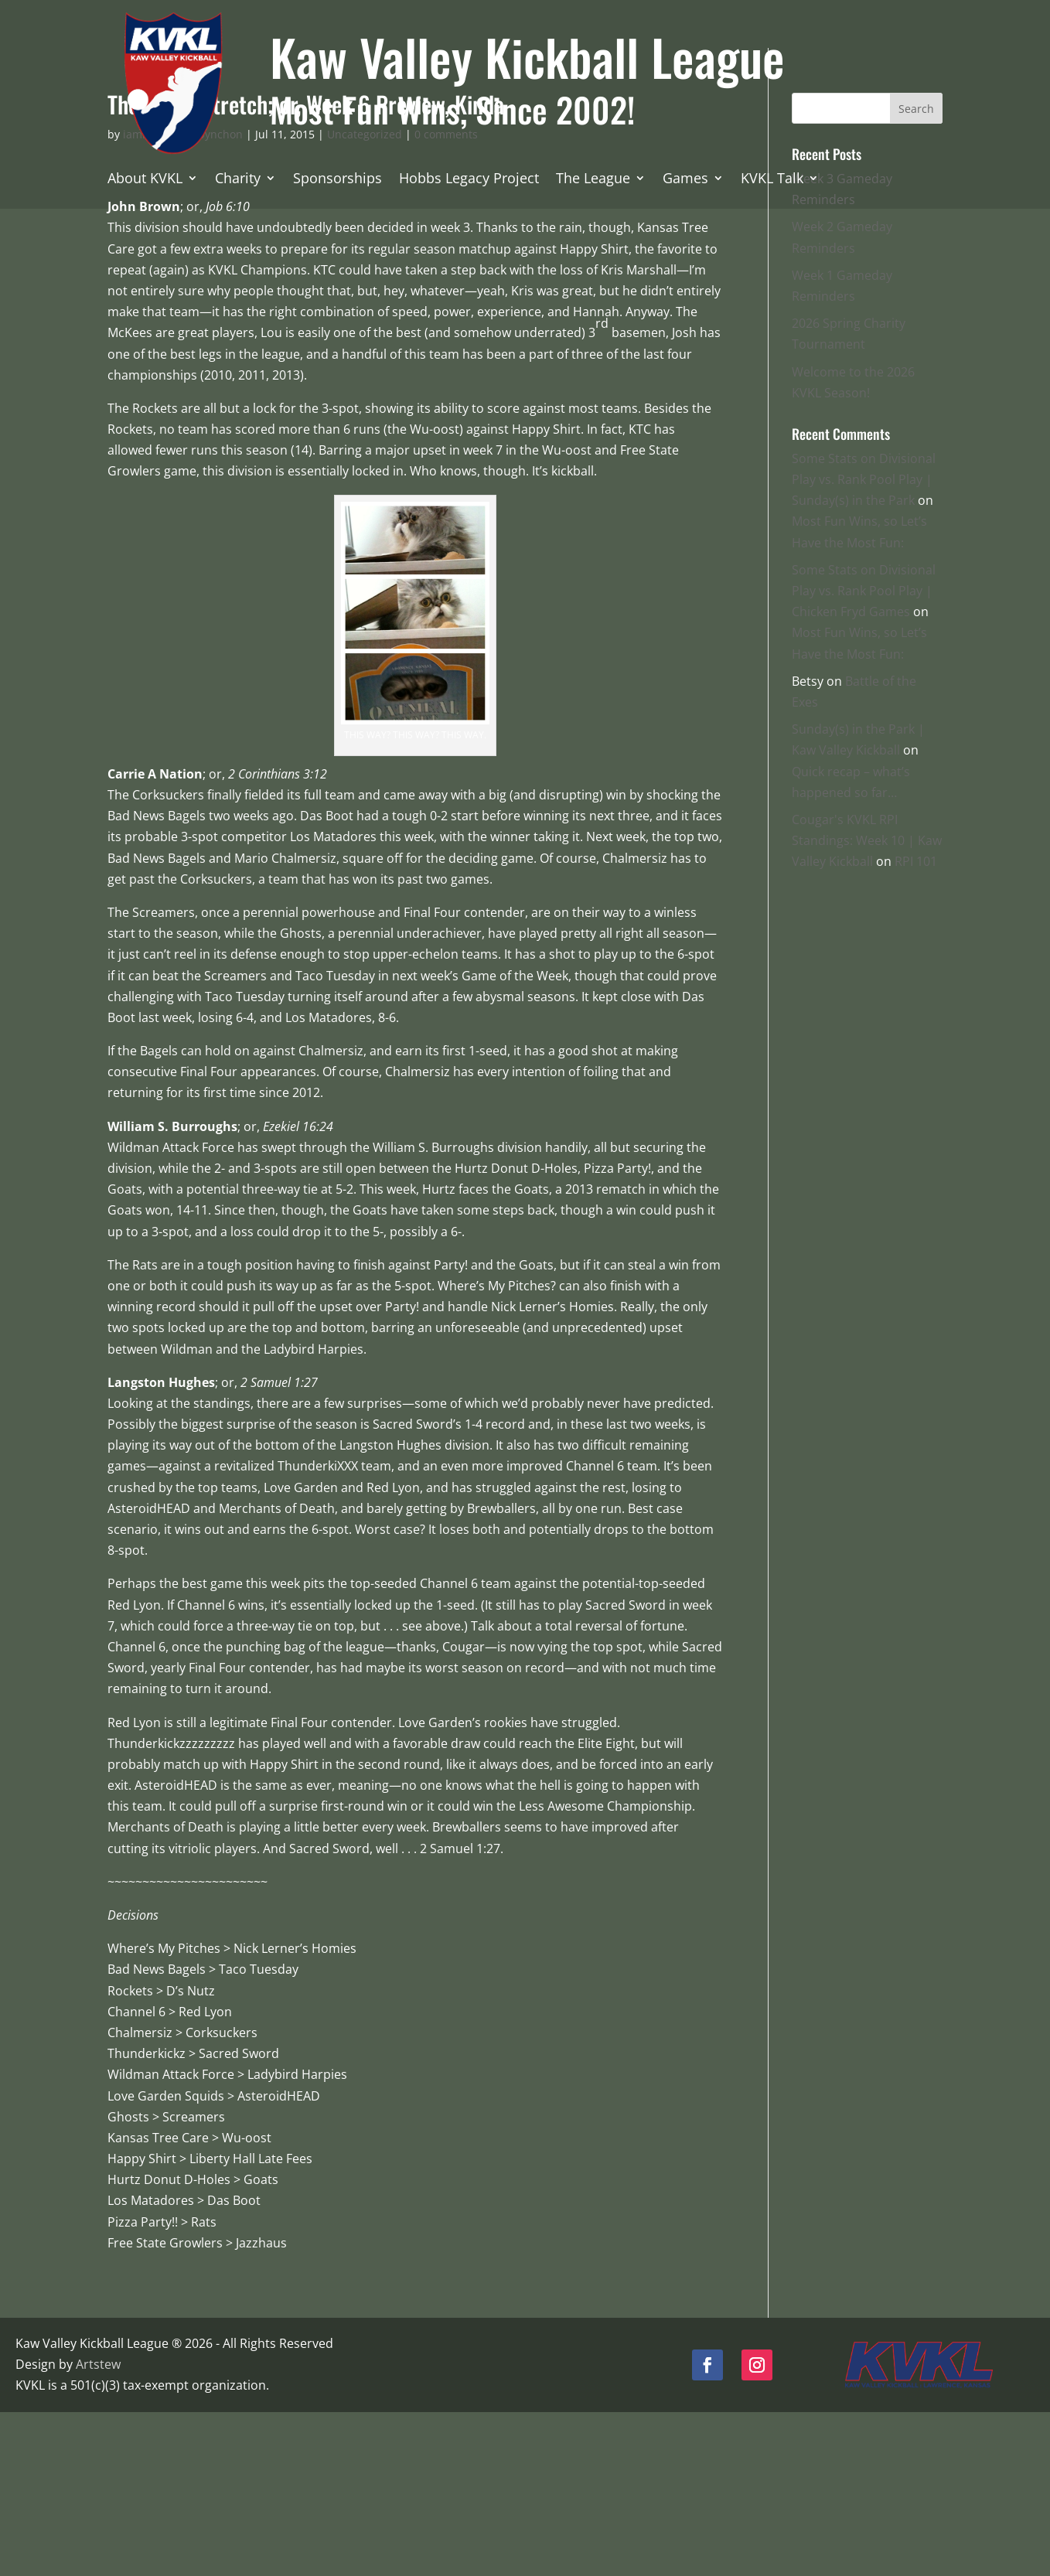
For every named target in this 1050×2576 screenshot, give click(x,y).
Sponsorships (337, 179)
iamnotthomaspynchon (183, 298)
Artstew (98, 2528)
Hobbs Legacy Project (469, 179)
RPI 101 (916, 1025)
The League (593, 179)
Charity (238, 179)
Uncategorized (364, 298)
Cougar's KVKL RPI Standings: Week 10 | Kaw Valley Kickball (867, 1005)
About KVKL (144, 179)
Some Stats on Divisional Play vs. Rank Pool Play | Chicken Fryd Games (864, 754)
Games (685, 179)
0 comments (446, 298)
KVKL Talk (772, 179)
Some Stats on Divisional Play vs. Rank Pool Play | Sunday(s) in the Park (864, 644)
